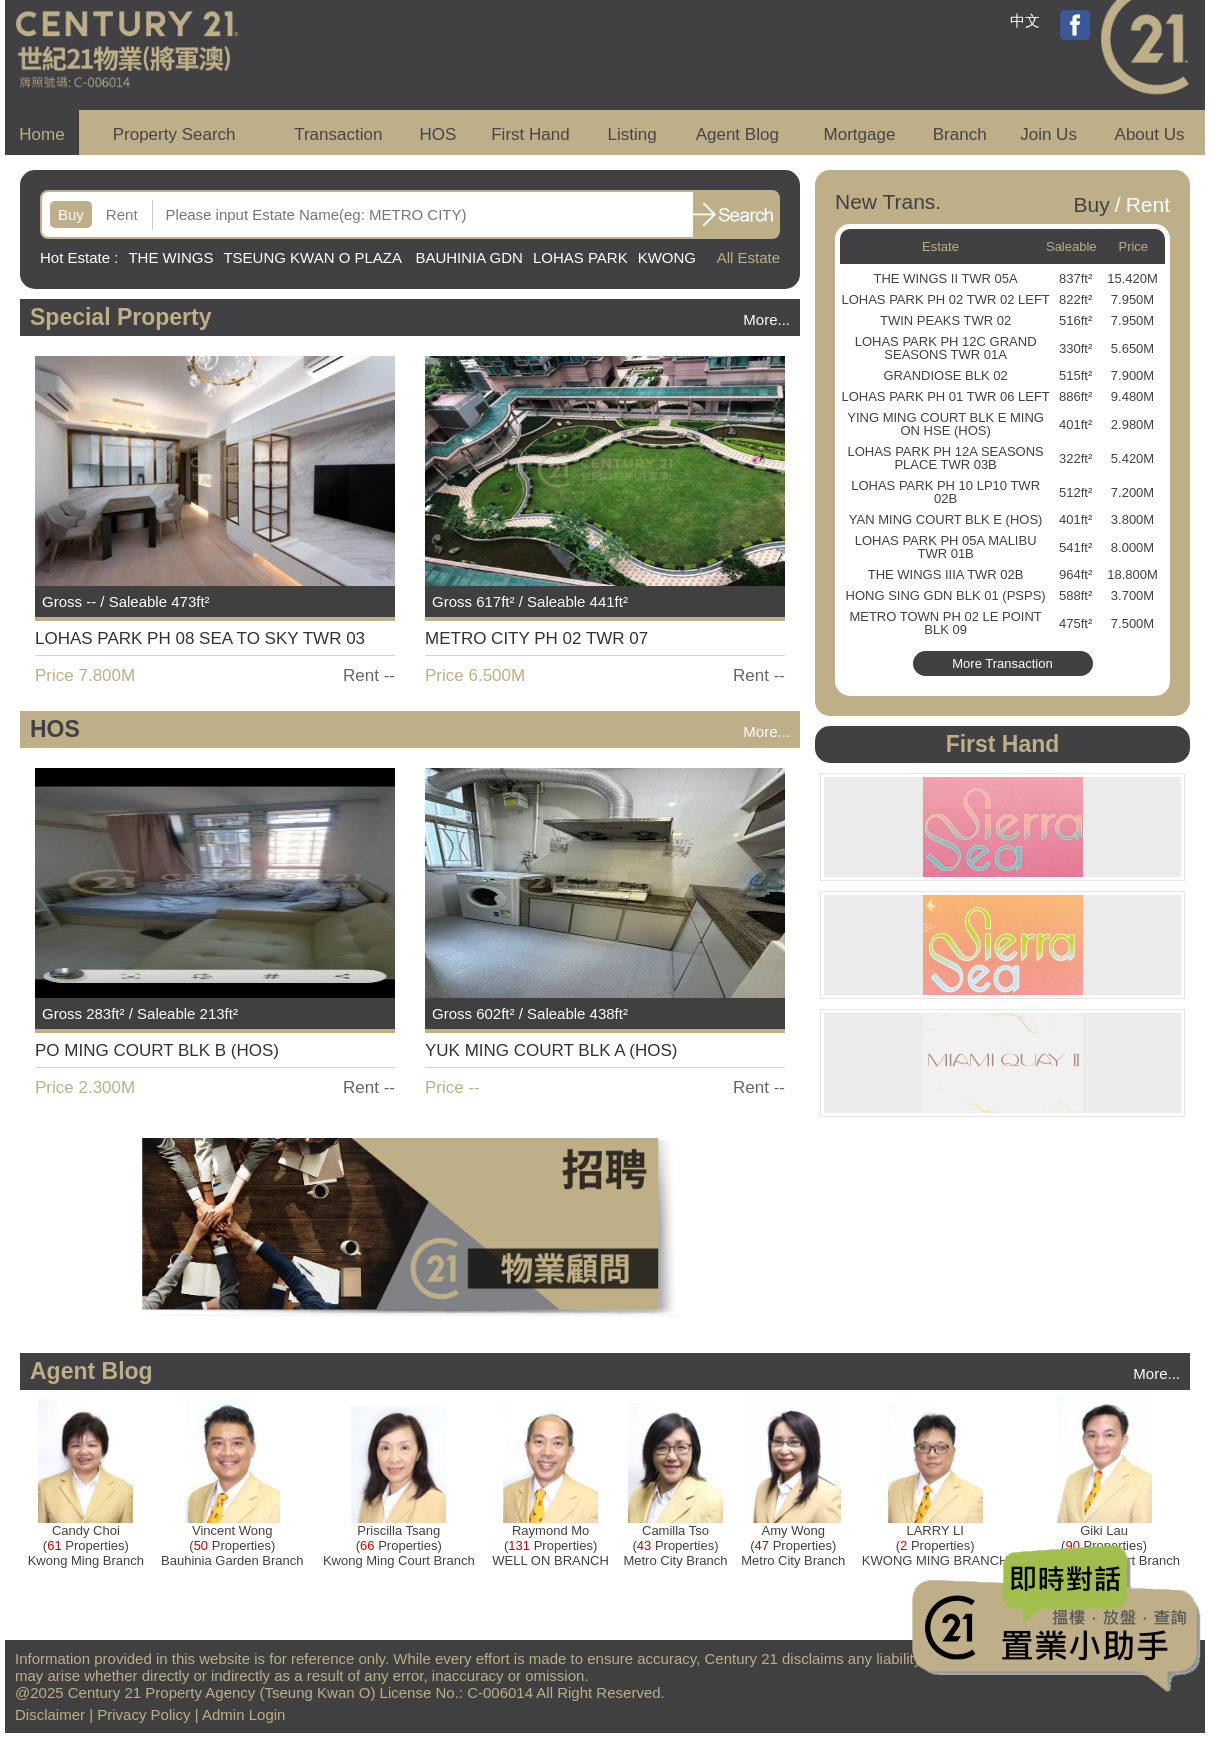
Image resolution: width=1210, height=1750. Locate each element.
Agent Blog (737, 134)
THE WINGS (170, 257)
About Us (1150, 134)
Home (41, 134)
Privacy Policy (143, 1714)
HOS (438, 134)
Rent (122, 214)
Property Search (174, 134)
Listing (631, 134)
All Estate (748, 257)
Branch (960, 134)
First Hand (530, 134)
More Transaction (1002, 663)
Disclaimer (50, 1714)
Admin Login (243, 1714)
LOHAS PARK (580, 257)
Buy (71, 214)
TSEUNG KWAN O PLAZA (314, 257)
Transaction (338, 134)
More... (766, 319)
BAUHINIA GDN (469, 257)
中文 (1025, 20)
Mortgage (860, 134)
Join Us (1048, 134)
